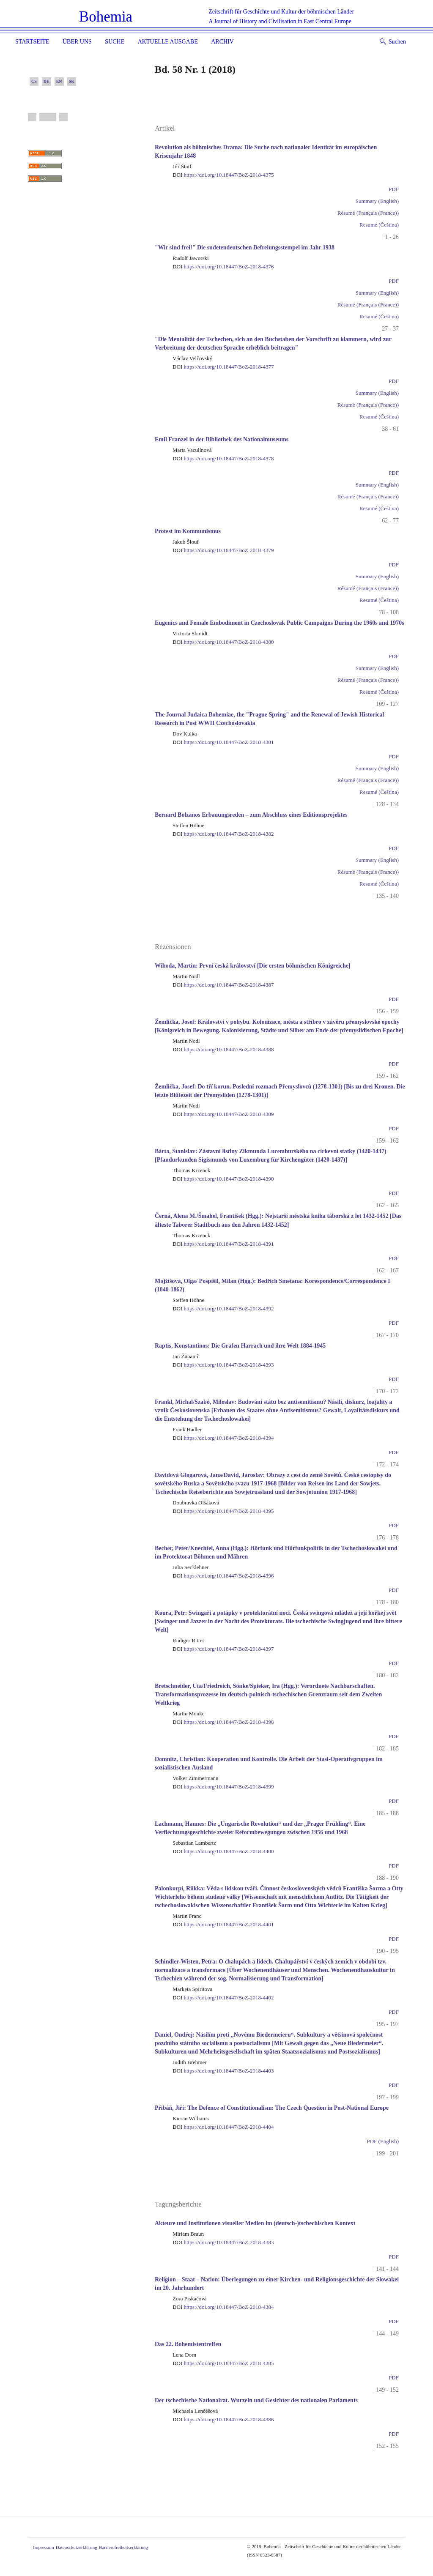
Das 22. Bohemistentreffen (188, 2344)
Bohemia (105, 16)
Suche (114, 41)
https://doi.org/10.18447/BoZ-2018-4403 (223, 2070)
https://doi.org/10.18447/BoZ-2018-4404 (223, 2127)
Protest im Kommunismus (188, 531)
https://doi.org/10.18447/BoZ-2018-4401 (223, 1924)
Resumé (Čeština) (379, 225)
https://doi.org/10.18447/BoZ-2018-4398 (223, 1722)
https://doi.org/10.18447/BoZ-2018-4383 (223, 2242)
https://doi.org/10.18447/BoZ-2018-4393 (223, 1365)
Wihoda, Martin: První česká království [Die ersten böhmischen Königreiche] (253, 966)
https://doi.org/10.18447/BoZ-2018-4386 (223, 2419)
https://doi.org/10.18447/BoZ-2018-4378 (223, 458)
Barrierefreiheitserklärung (123, 2547)
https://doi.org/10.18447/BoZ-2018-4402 (223, 1997)
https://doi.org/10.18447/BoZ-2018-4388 (223, 1049)
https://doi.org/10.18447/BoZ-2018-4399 (223, 1786)
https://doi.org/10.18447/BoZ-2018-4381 (223, 742)
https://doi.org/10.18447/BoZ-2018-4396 (223, 1575)
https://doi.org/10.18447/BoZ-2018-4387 (223, 985)
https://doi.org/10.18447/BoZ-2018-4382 (223, 834)
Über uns (77, 41)
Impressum (43, 2547)
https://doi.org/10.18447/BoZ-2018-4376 (223, 266)
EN (59, 81)
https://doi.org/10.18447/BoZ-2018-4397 (223, 1649)
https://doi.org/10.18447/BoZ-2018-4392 (223, 1308)
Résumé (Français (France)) (368, 213)
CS (34, 81)
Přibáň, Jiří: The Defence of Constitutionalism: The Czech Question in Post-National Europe (272, 2108)
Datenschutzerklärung (76, 2547)
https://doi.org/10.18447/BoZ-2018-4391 (223, 1244)
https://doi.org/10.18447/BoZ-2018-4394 (223, 1438)
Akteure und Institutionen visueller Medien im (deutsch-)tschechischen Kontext (255, 2223)
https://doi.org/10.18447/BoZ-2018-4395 (223, 1511)
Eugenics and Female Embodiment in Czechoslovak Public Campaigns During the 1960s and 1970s (279, 623)
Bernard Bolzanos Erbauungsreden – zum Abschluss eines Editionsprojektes (251, 815)
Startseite (32, 41)
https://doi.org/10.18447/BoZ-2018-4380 (223, 642)
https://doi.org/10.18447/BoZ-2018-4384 (223, 2307)
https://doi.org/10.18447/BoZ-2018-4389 (223, 1114)
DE (46, 81)
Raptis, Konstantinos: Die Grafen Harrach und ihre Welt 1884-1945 (240, 1346)
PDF (394, 189)
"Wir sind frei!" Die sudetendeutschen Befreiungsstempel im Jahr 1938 (244, 247)
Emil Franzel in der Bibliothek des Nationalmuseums (221, 439)
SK (71, 81)
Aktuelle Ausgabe (168, 41)
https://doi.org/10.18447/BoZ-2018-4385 (223, 2363)
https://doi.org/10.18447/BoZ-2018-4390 (223, 1179)
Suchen (392, 41)
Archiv (222, 41)
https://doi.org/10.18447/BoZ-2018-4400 (223, 1851)
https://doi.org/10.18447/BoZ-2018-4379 (223, 550)
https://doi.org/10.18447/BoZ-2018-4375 (223, 175)
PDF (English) (383, 2141)
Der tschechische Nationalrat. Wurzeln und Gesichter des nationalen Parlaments (256, 2400)
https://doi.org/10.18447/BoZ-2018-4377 (223, 367)
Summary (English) (377, 201)
